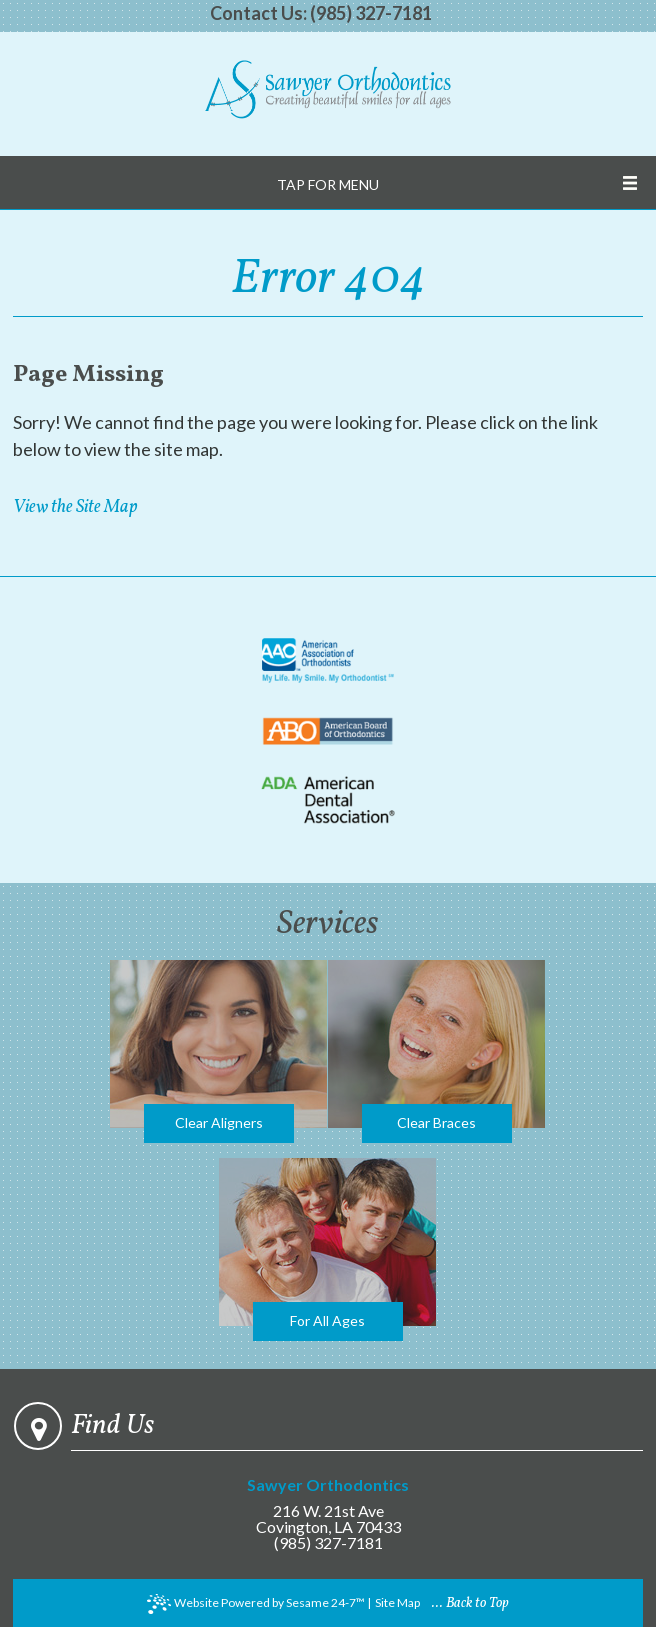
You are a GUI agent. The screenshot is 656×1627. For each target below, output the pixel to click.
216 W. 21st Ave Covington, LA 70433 (328, 1506)
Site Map (397, 1602)
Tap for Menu (328, 184)
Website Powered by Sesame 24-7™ (256, 1604)
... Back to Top (470, 1603)
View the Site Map (75, 507)
